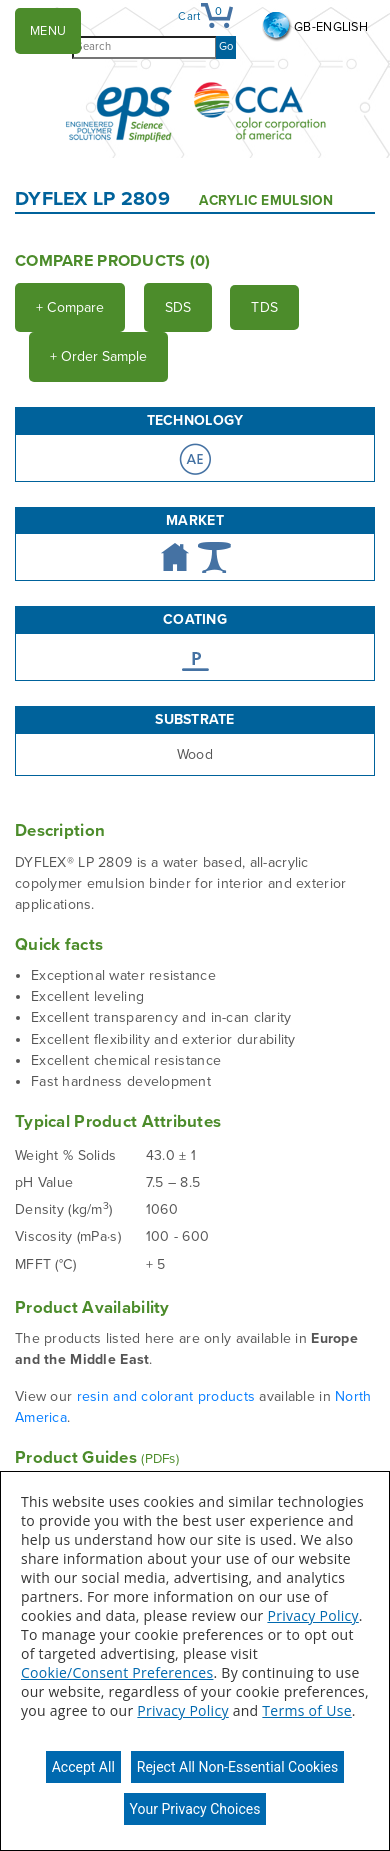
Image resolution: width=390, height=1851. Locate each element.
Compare (70, 307)
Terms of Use (306, 1710)
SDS (178, 307)
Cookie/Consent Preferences (117, 1672)
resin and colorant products (168, 1396)
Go (226, 46)
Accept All (83, 1767)
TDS (264, 307)
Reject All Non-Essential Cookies (237, 1767)
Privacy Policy (312, 1615)
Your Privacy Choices (195, 1809)
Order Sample (98, 356)
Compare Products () (113, 261)
